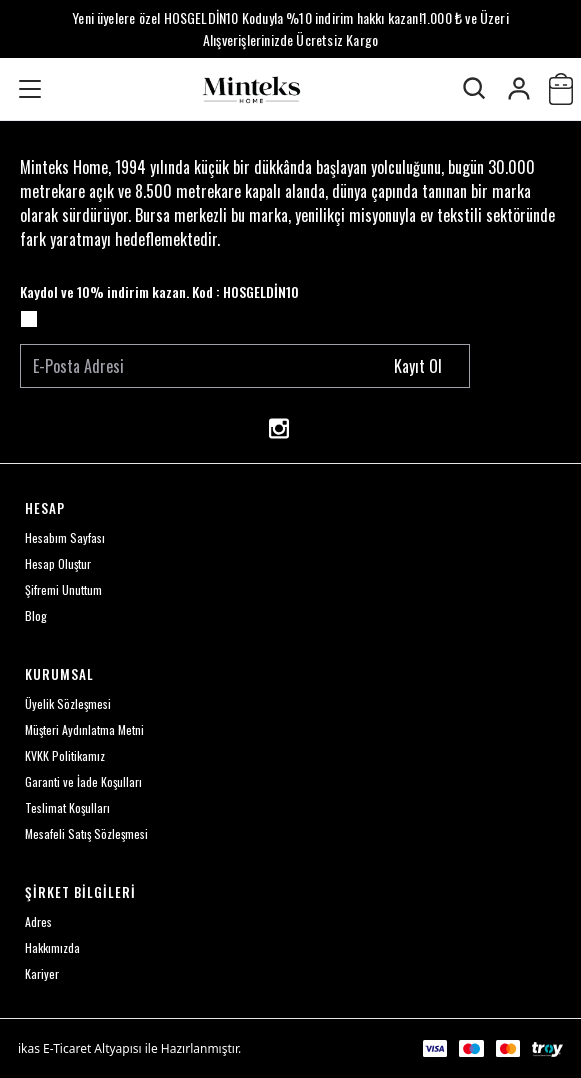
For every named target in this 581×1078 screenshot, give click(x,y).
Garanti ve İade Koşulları (83, 781)
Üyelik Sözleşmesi (68, 703)
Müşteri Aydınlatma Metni (84, 729)
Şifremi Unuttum (63, 589)
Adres (38, 921)
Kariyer (42, 973)
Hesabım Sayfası (65, 537)
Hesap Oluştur (58, 563)
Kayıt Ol (418, 366)
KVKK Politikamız (65, 755)
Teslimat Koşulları (67, 807)
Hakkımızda (52, 947)
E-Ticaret (67, 1048)
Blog (36, 615)
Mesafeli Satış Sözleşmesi (86, 833)
